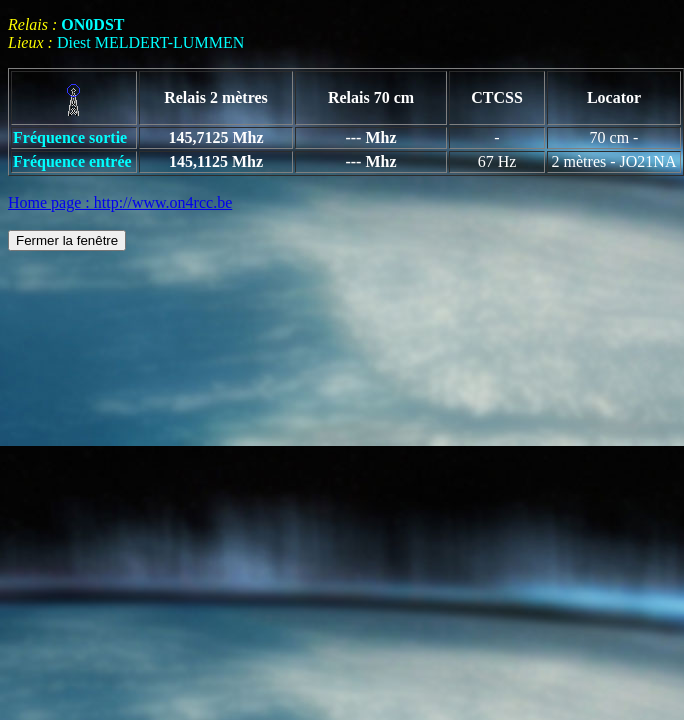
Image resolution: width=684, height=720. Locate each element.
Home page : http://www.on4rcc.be (120, 202)
